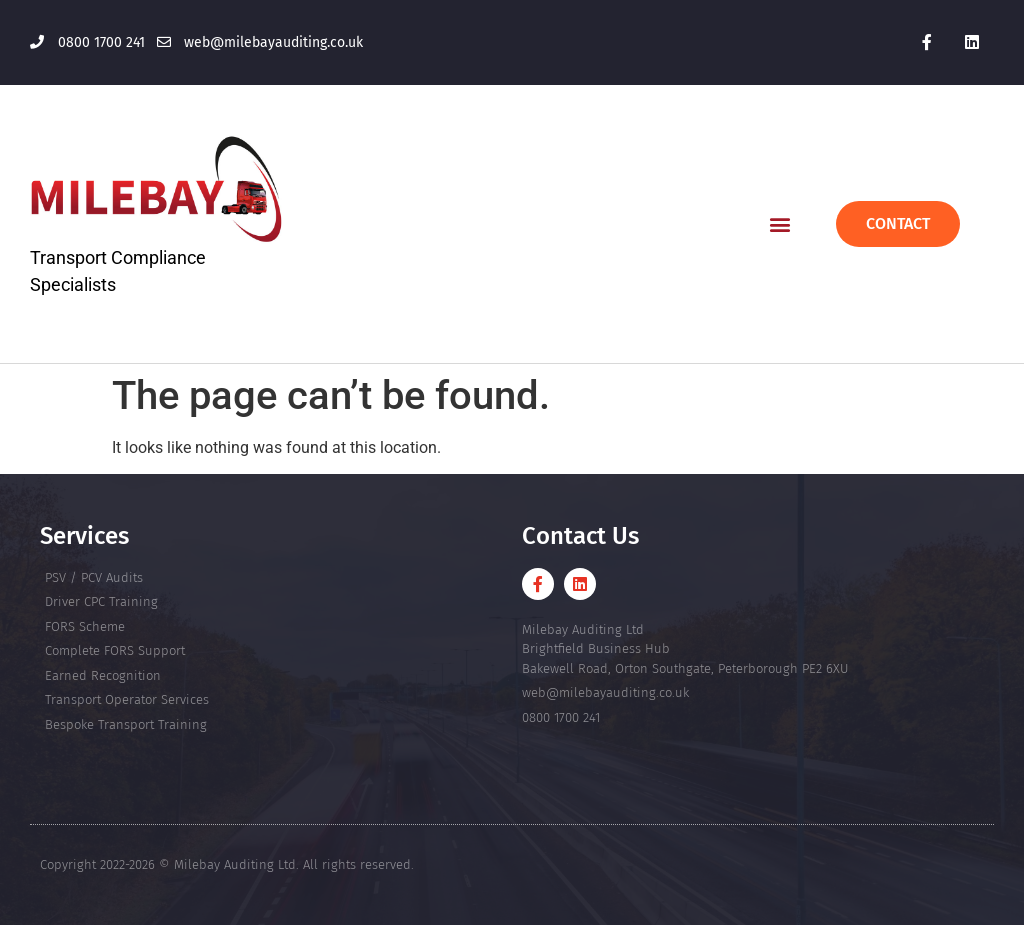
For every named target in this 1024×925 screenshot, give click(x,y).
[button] (779, 223)
